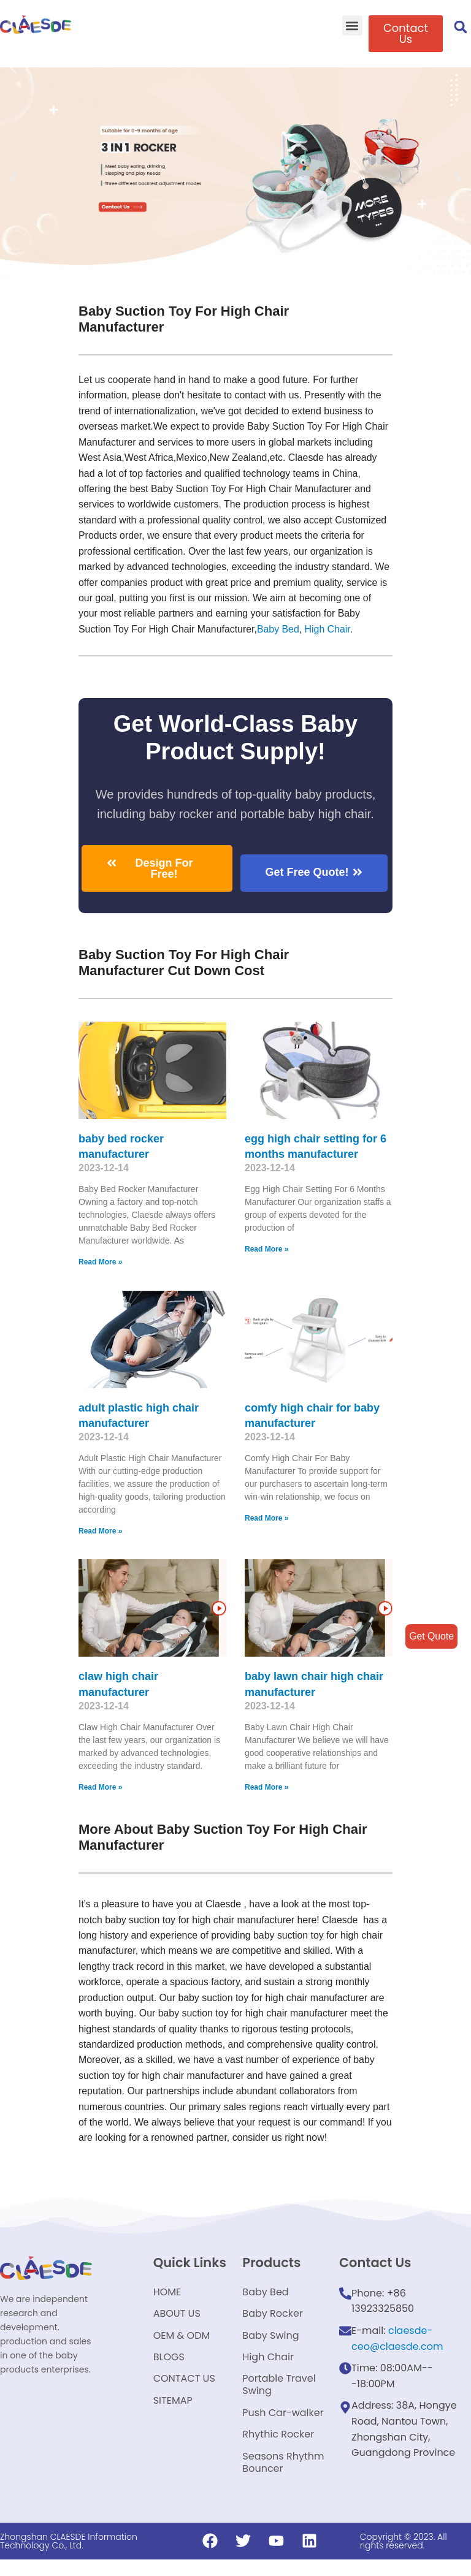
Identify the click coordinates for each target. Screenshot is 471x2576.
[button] (352, 25)
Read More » (100, 1264)
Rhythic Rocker (278, 2449)
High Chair (329, 631)
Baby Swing (270, 2343)
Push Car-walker (282, 2425)
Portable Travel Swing (278, 2396)
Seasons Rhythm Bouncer (283, 2478)
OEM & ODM (181, 2343)
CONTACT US (184, 2390)
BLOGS (169, 2367)
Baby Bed (279, 631)
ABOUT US (177, 2320)
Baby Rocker (272, 2320)
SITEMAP (173, 2413)
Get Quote (431, 1636)
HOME (167, 2297)
